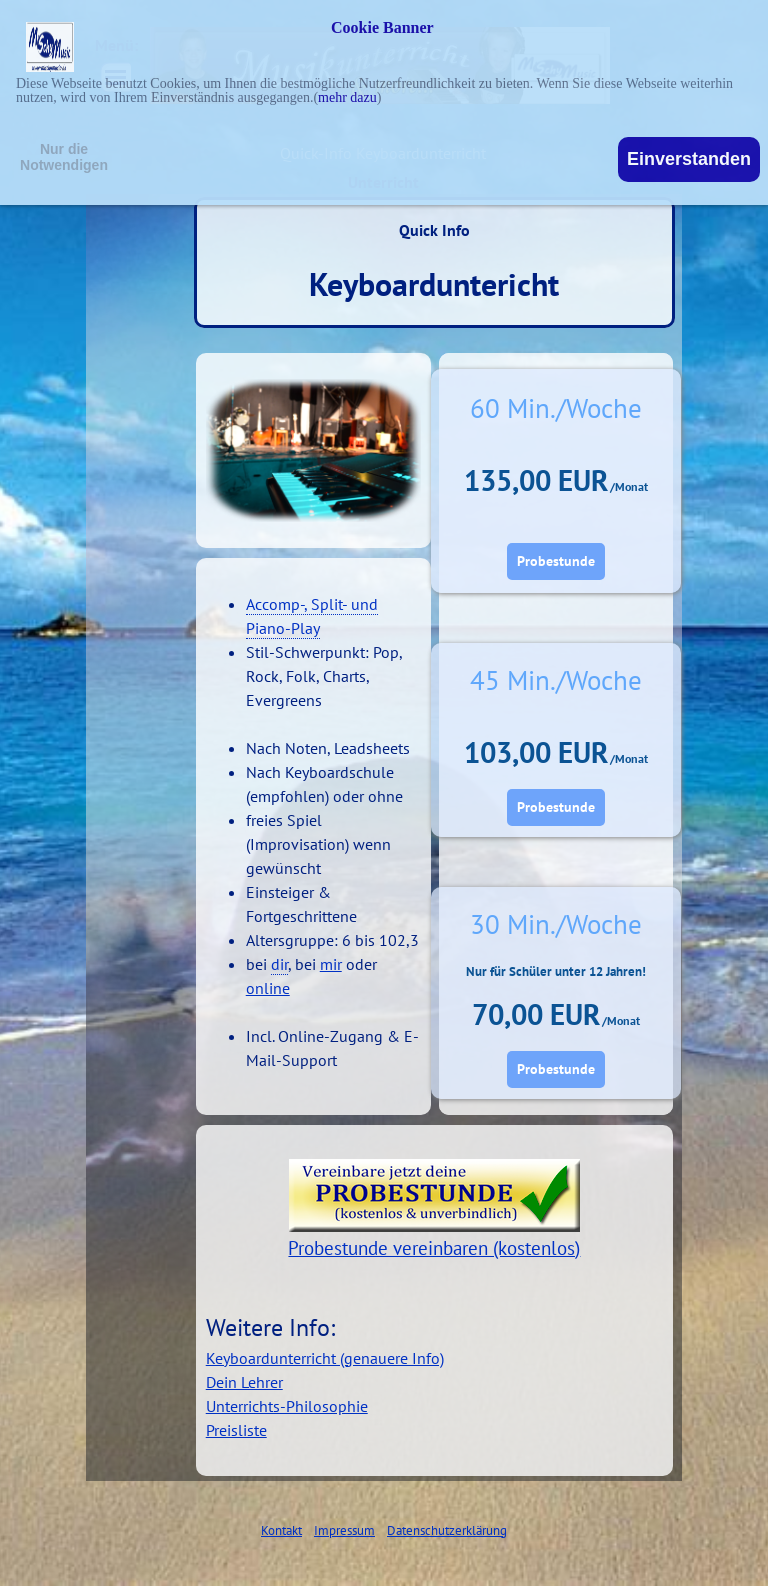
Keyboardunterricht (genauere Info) (325, 1358)
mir (331, 964)
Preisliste (236, 1430)
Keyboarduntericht (434, 284)
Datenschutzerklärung (447, 1530)
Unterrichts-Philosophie (287, 1406)
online (268, 988)
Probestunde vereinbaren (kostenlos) (434, 1248)
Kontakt (281, 1530)
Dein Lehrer (244, 1382)
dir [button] (279, 964)
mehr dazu (347, 97)
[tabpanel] (314, 820)
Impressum (344, 1530)
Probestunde (556, 561)
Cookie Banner (382, 28)
